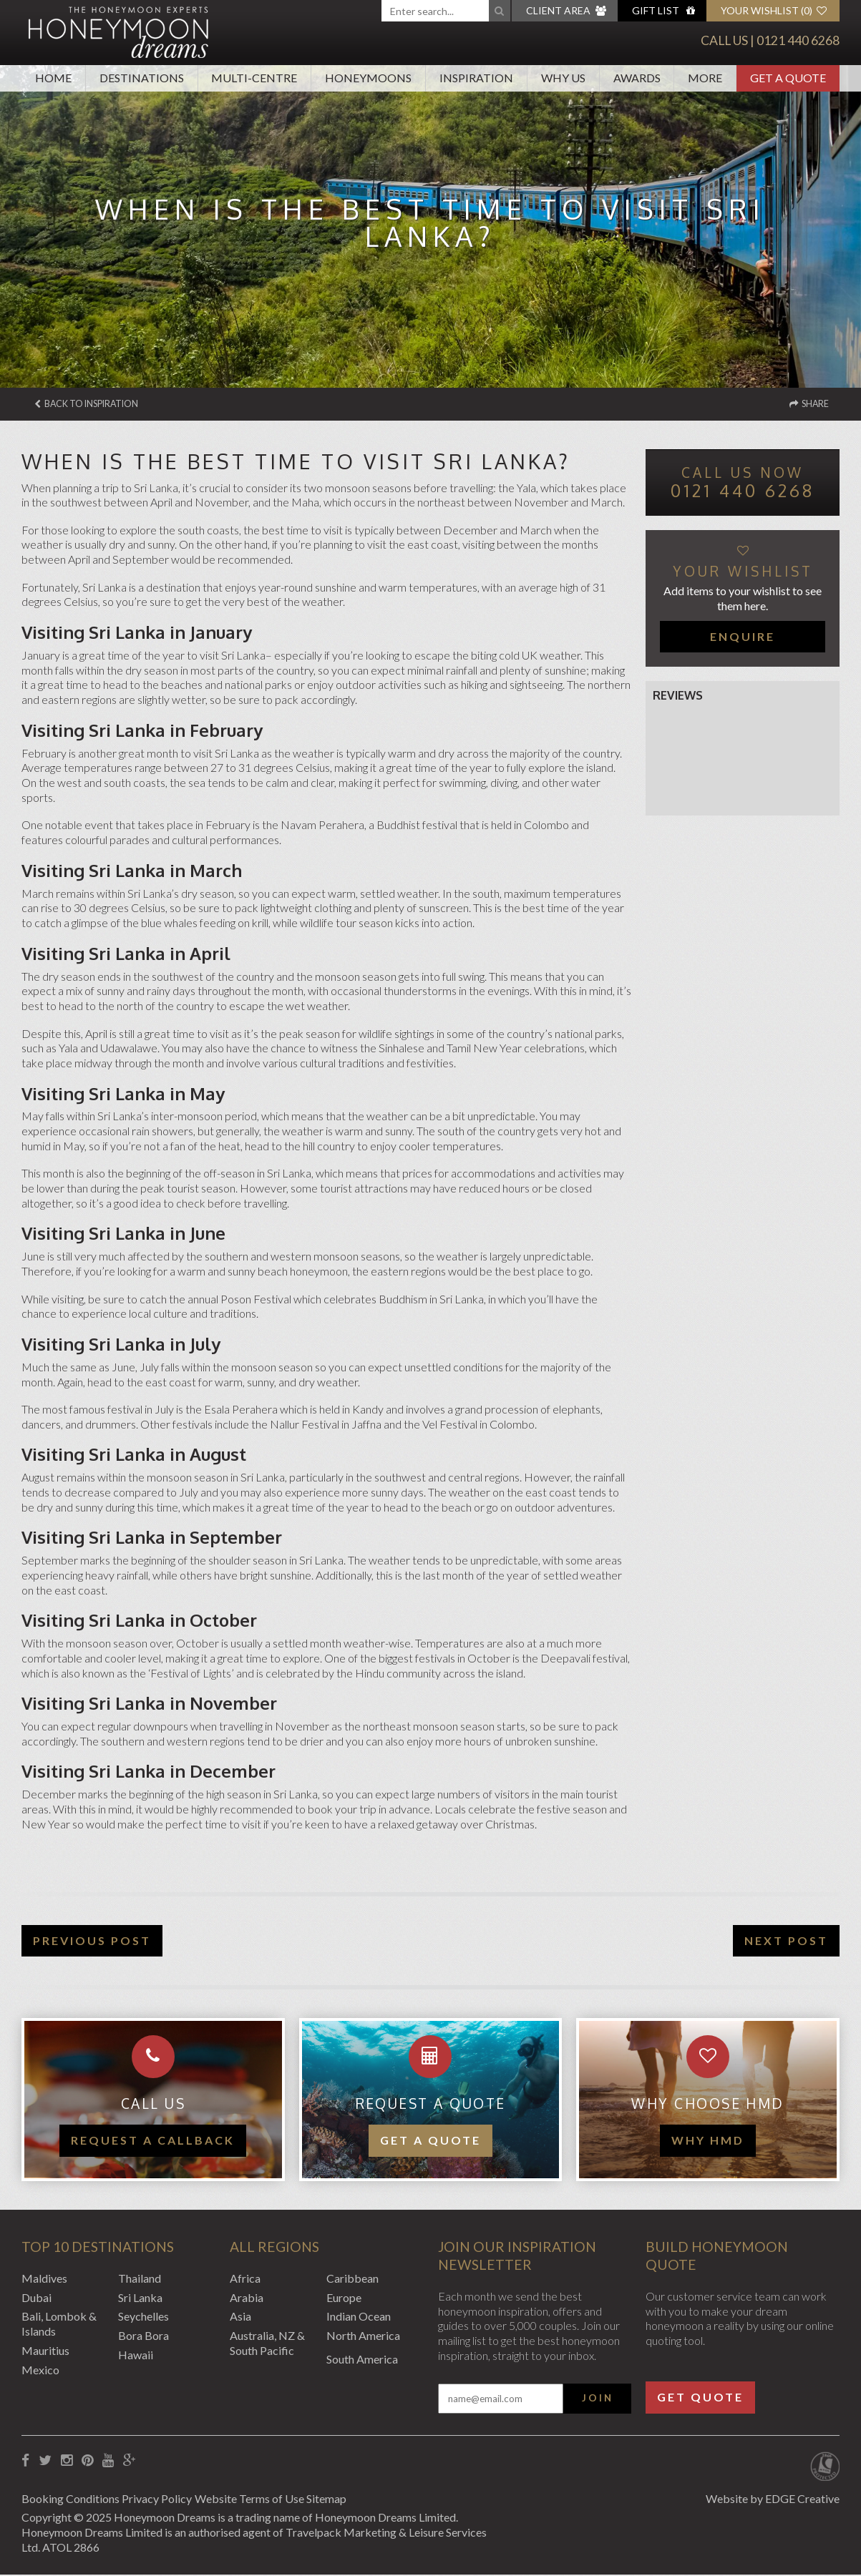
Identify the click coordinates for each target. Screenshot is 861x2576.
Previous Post (92, 1942)
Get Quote (700, 2398)
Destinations (141, 77)
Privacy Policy (166, 2500)
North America (363, 2337)
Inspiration (476, 77)
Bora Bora (143, 2337)
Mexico (40, 2371)
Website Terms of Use (267, 2500)
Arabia (246, 2299)
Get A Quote (788, 77)
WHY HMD (707, 2141)
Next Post (786, 1942)
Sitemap (354, 2500)
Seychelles (143, 2317)
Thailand (139, 2279)
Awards (637, 77)
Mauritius (45, 2352)
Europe (343, 2299)
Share (805, 404)
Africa (245, 2279)
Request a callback (153, 2141)
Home (53, 77)
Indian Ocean (358, 2317)
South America (362, 2360)
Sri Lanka (140, 2299)
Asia (240, 2317)
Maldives (44, 2279)
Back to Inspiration (97, 404)
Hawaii (135, 2356)
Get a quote (430, 2141)
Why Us (563, 77)
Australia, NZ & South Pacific (267, 2344)
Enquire (742, 638)
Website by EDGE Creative (773, 2500)
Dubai (36, 2299)
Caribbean (352, 2279)
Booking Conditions (70, 2500)
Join (597, 2399)
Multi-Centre (254, 77)
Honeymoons (368, 77)
